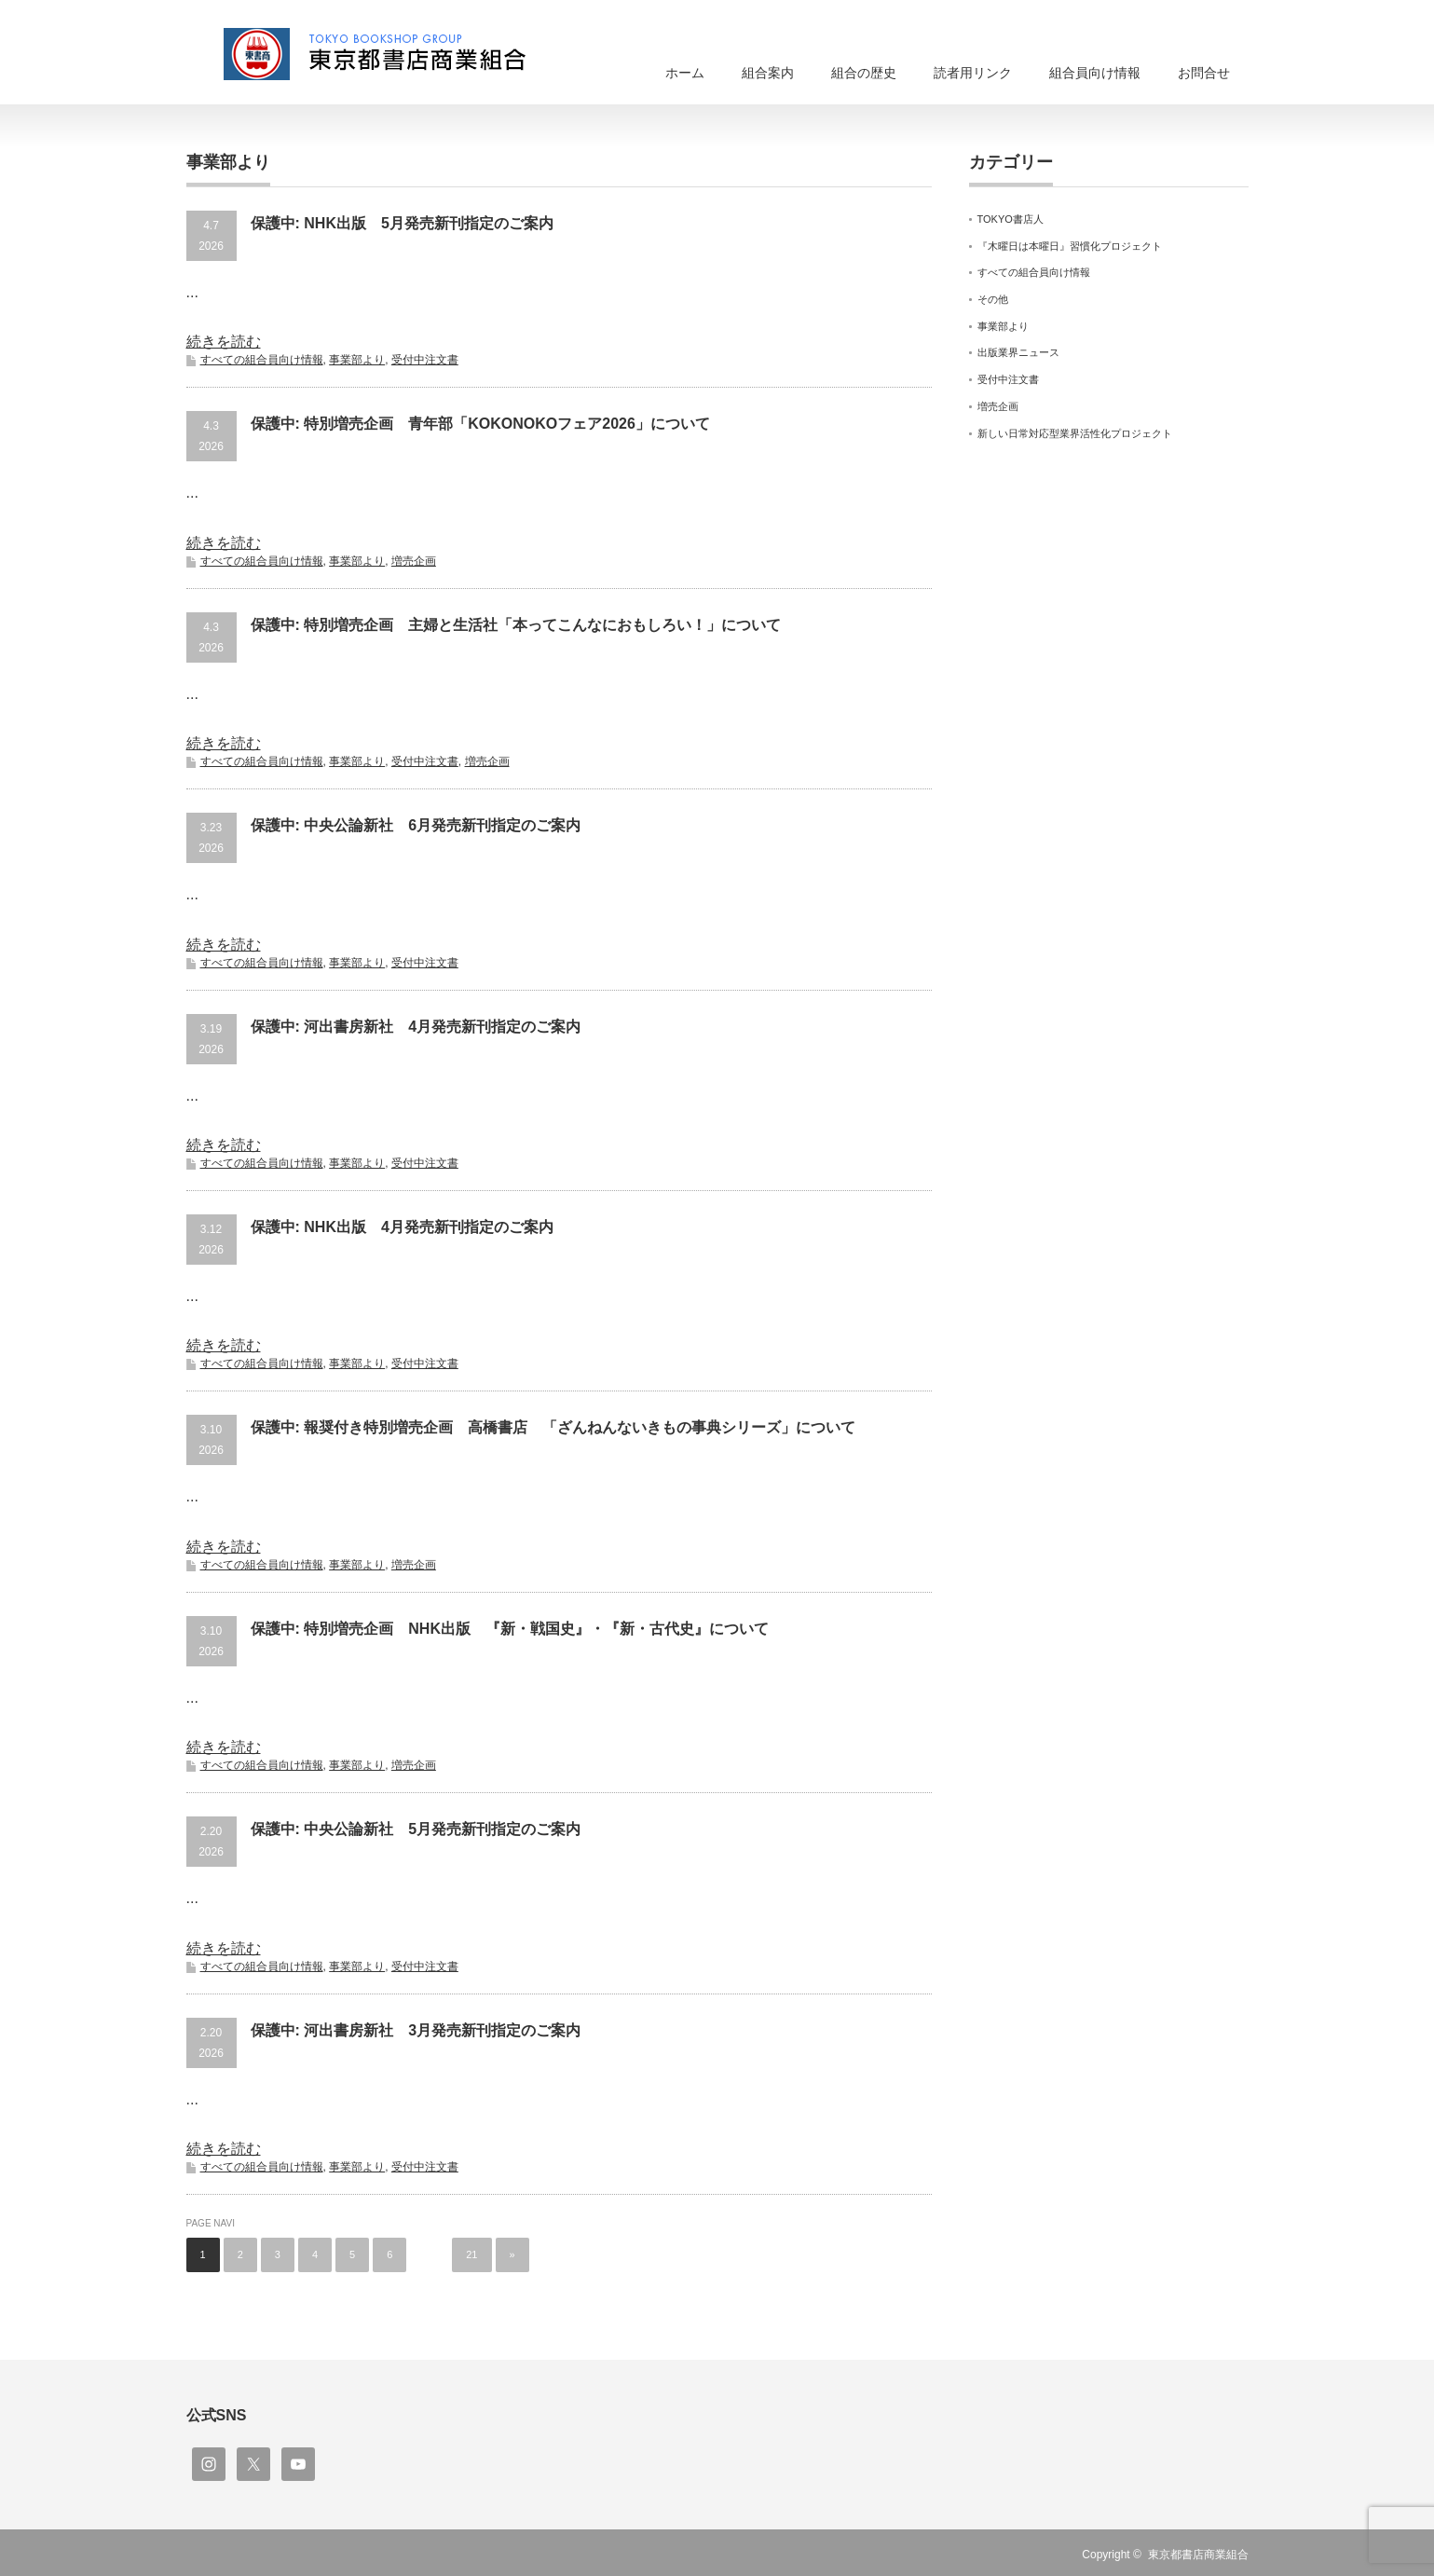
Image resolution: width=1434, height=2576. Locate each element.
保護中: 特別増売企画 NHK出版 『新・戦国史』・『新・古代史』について (510, 1629)
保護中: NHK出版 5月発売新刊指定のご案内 (402, 223)
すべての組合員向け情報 (261, 359)
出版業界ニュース (1018, 352)
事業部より (357, 359)
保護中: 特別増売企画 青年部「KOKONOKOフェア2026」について (480, 424)
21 (471, 2254)
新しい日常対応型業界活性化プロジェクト (1074, 433)
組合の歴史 (863, 72)
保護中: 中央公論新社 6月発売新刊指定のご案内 (416, 825)
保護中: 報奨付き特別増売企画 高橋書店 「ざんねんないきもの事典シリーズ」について (553, 1427)
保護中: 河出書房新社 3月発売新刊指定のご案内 (416, 2030)
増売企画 (413, 561)
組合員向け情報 (1094, 72)
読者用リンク (973, 72)
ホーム (684, 72)
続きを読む (223, 341)
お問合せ (1204, 72)
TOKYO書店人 (1010, 219)
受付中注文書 (424, 359)
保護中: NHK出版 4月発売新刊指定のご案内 (402, 1227)
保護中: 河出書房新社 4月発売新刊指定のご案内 (416, 1027)
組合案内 (768, 72)
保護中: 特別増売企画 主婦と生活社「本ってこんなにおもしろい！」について (516, 625)
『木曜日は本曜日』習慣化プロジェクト (1069, 246)
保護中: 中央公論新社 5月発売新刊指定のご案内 (416, 1829)
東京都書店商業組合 (1198, 2554)
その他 (992, 299)
